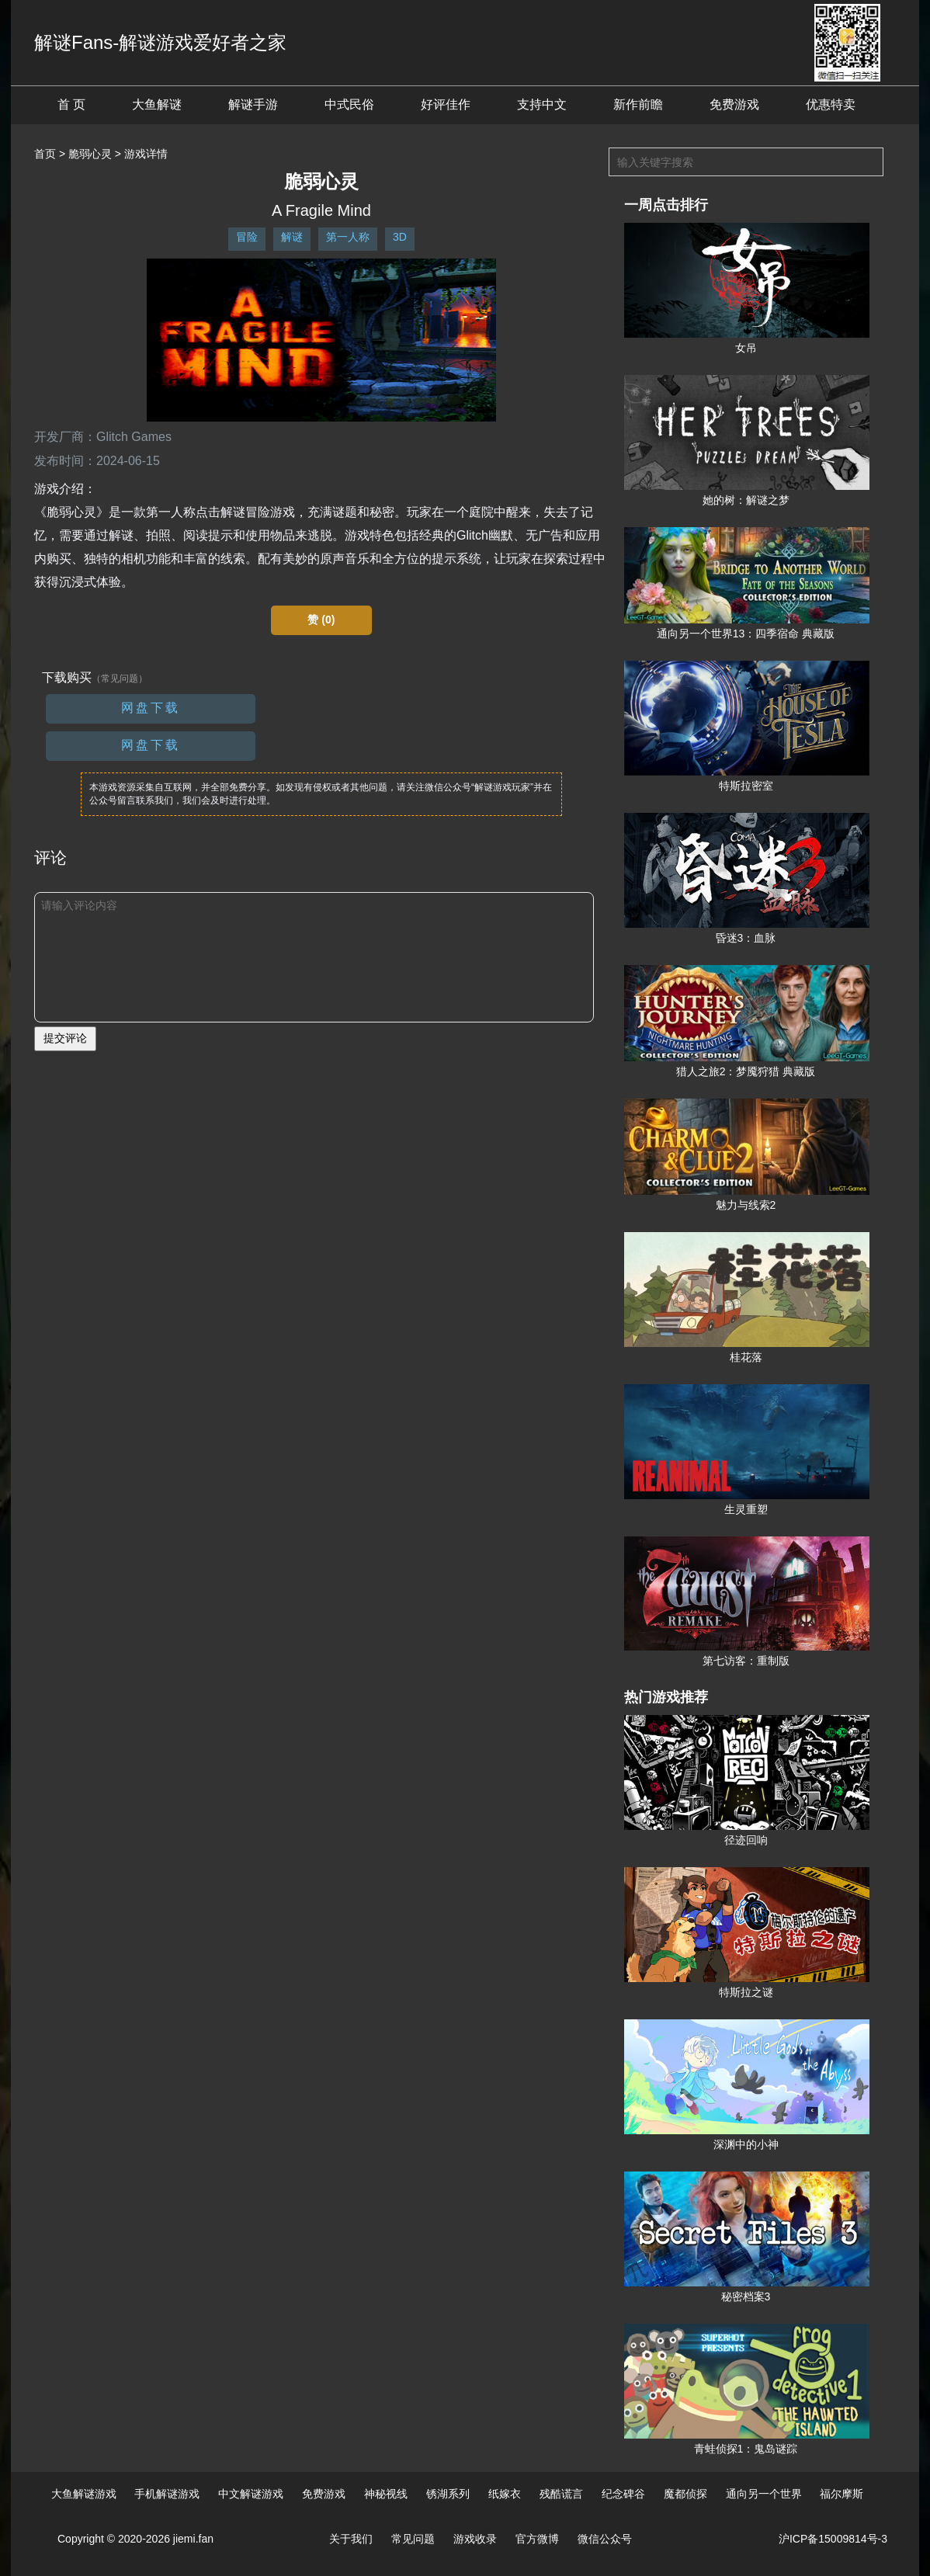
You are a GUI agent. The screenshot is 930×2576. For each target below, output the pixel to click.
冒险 (247, 237)
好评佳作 (445, 104)
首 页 (71, 104)
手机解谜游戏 (167, 2493)
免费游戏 (734, 104)
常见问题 (413, 2539)
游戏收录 (475, 2539)
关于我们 (351, 2539)
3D (400, 237)
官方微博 (537, 2539)
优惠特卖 (830, 104)
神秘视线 (386, 2493)
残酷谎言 (561, 2493)
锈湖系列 (448, 2493)
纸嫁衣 (504, 2493)
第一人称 (348, 237)
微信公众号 (605, 2539)
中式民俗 (349, 104)
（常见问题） (119, 678)
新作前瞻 (638, 104)
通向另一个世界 (764, 2493)
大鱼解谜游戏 (83, 2493)
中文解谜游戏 (250, 2493)
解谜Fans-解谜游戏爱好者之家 (160, 42)
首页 (45, 154)
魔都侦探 (685, 2493)
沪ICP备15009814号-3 (833, 2539)
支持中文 (542, 104)
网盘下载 (150, 707)
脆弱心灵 (90, 154)
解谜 (292, 237)
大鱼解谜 (157, 104)
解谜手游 (253, 104)
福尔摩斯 (841, 2493)
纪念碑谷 (623, 2493)
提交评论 (65, 1038)
